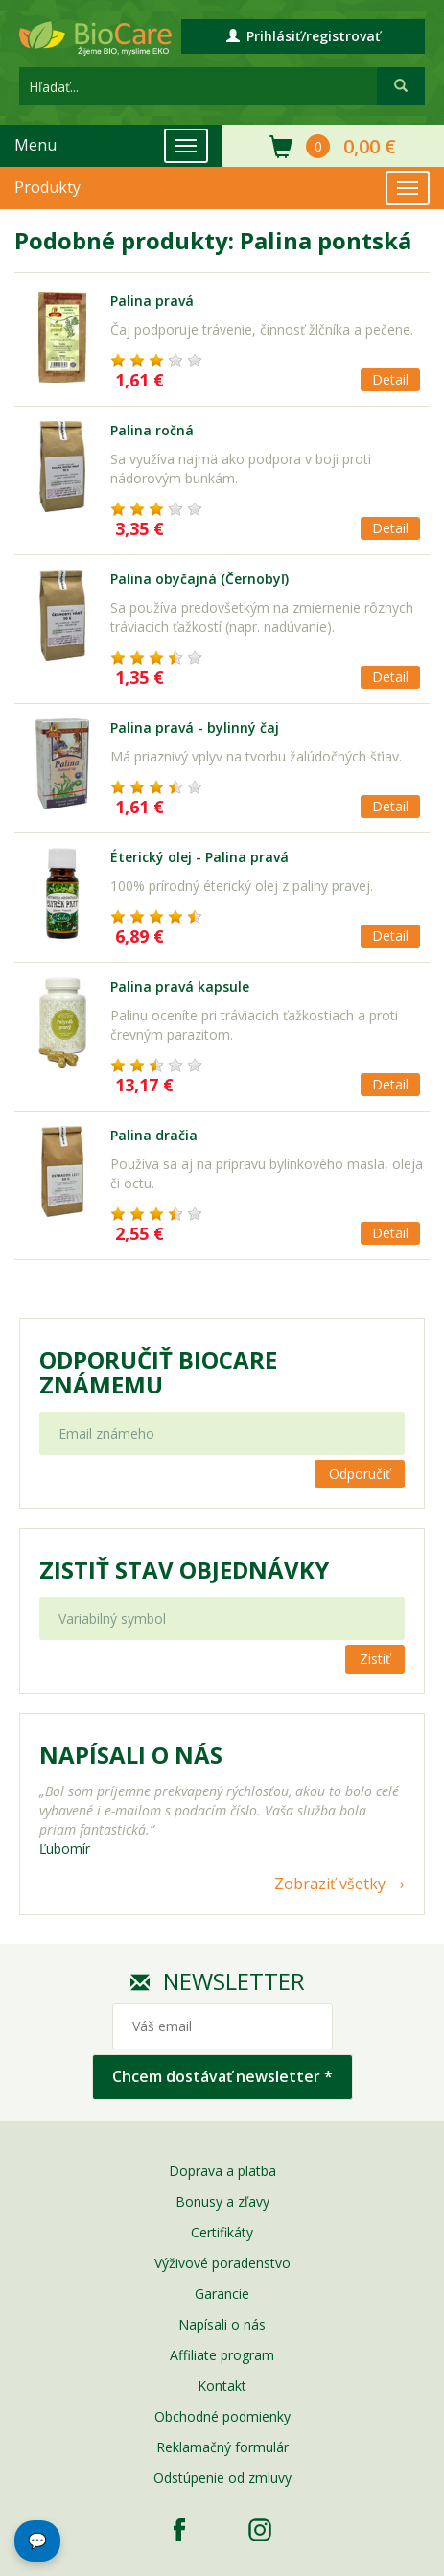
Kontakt (222, 2386)
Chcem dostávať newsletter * (222, 2076)
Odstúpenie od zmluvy (222, 2478)
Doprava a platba (222, 2171)
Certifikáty (222, 2232)
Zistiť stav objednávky (184, 1569)
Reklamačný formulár (222, 2447)
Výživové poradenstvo (222, 2263)
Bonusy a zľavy (222, 2201)
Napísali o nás (222, 2324)
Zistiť (375, 1659)
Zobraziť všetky (330, 1883)
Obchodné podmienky (222, 2416)
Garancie (222, 2293)
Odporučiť (359, 1473)
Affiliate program (222, 2355)
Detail (390, 379)
